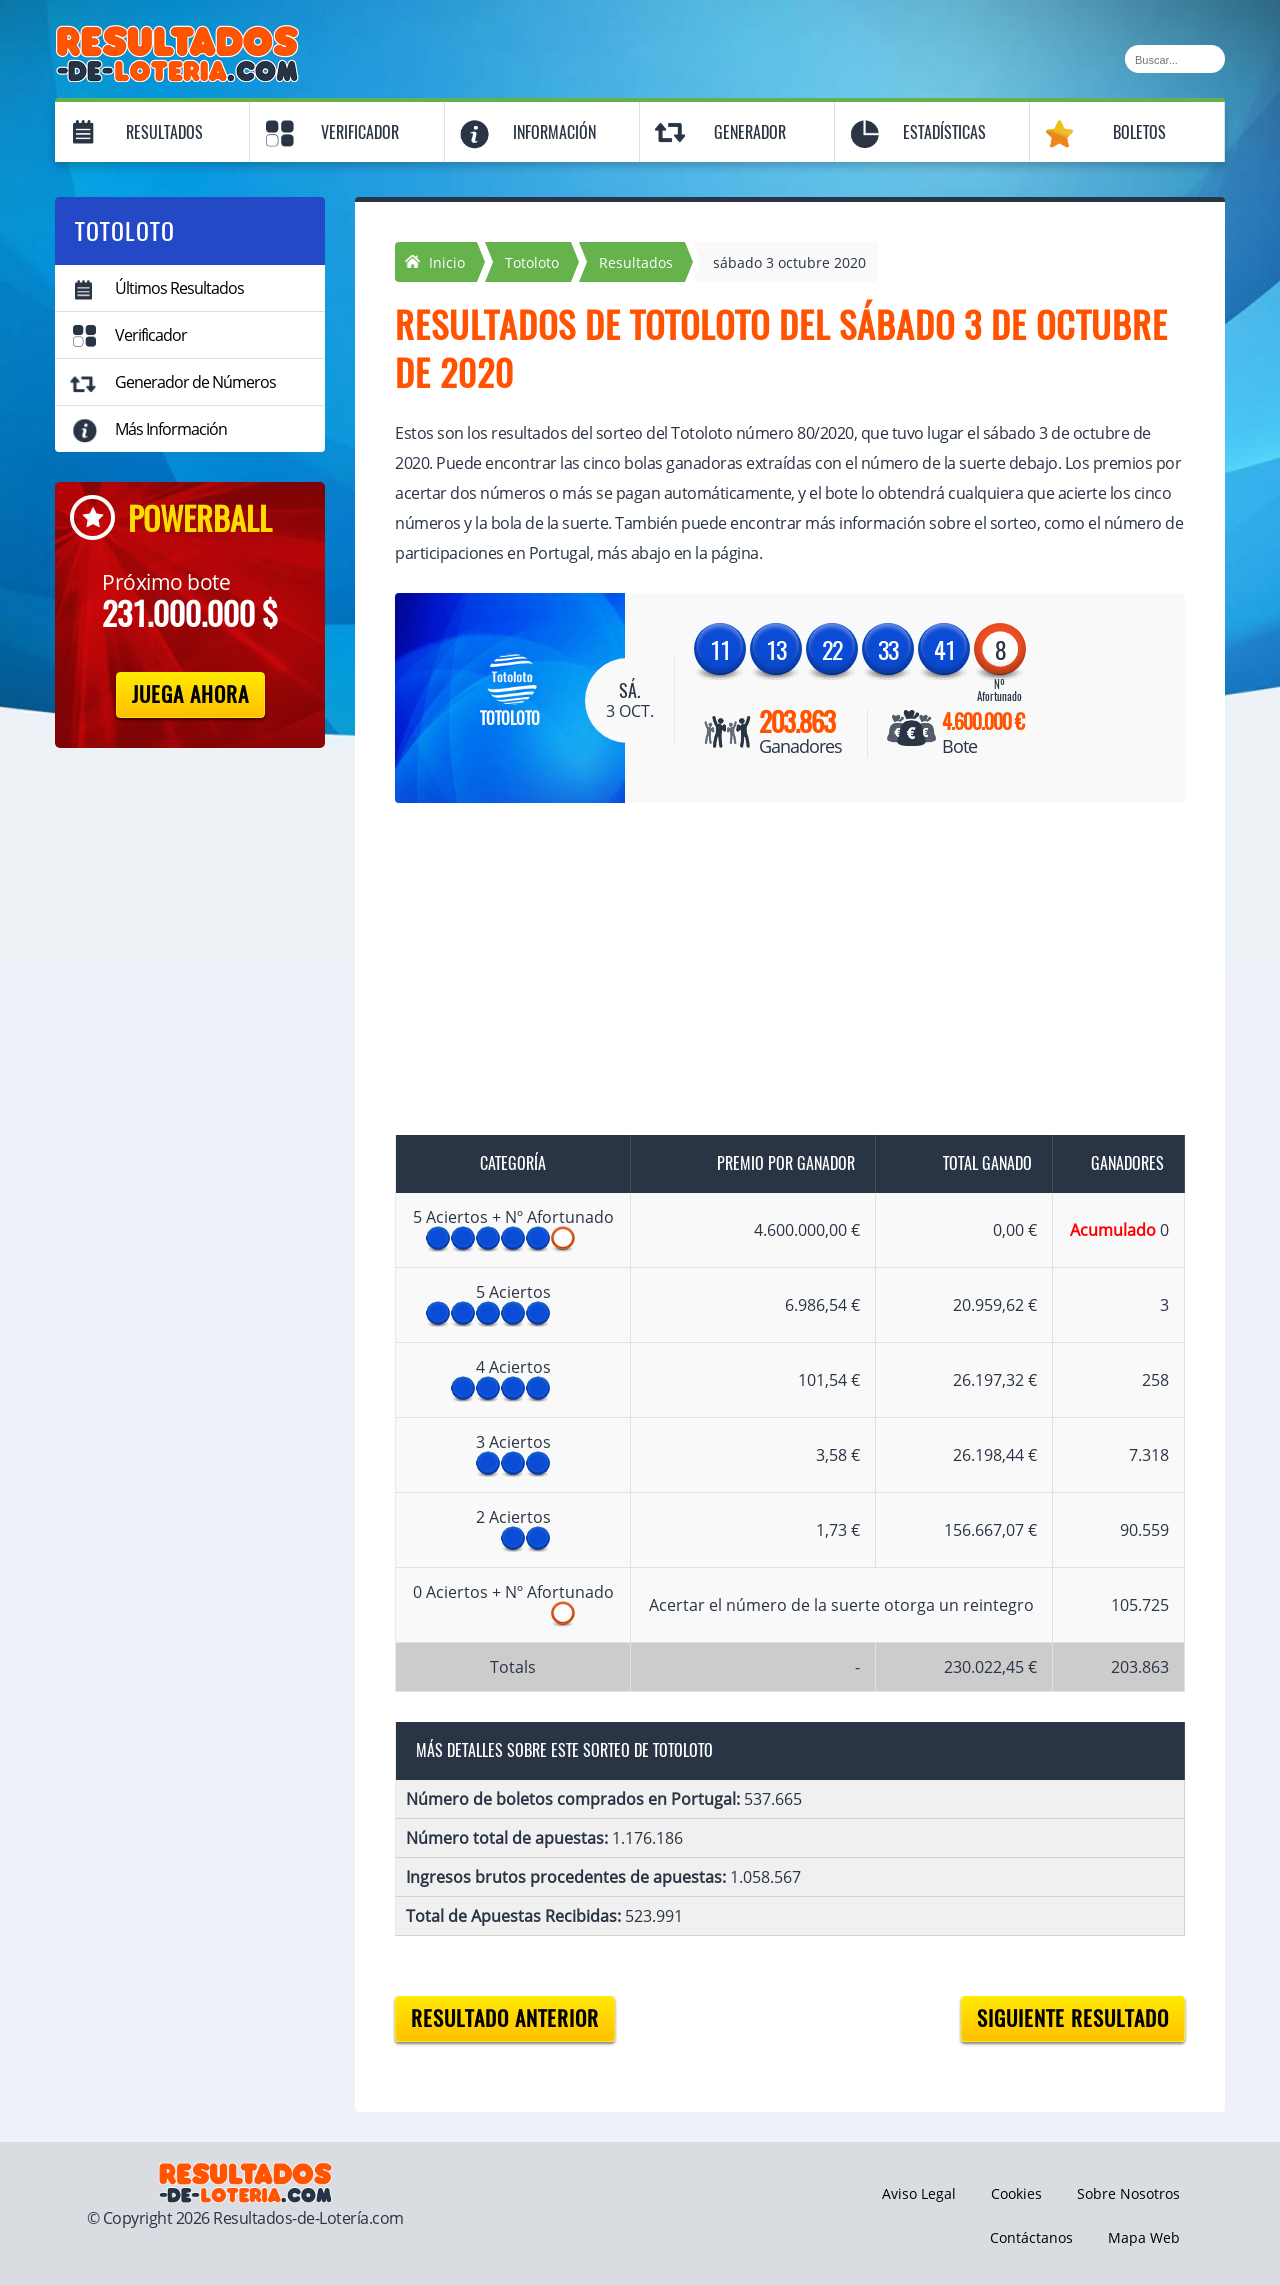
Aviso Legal (919, 2193)
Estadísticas (944, 132)
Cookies (1016, 2193)
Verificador (360, 132)
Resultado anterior (505, 2018)
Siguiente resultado (1073, 2018)
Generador (750, 132)
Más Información (171, 429)
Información (554, 132)
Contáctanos (1031, 2237)
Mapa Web (1144, 2237)
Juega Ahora (190, 694)
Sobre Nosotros (1128, 2193)
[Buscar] (1175, 59)
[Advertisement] (770, 973)
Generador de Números (195, 382)
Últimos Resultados (179, 288)
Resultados (164, 132)
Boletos (1139, 132)
